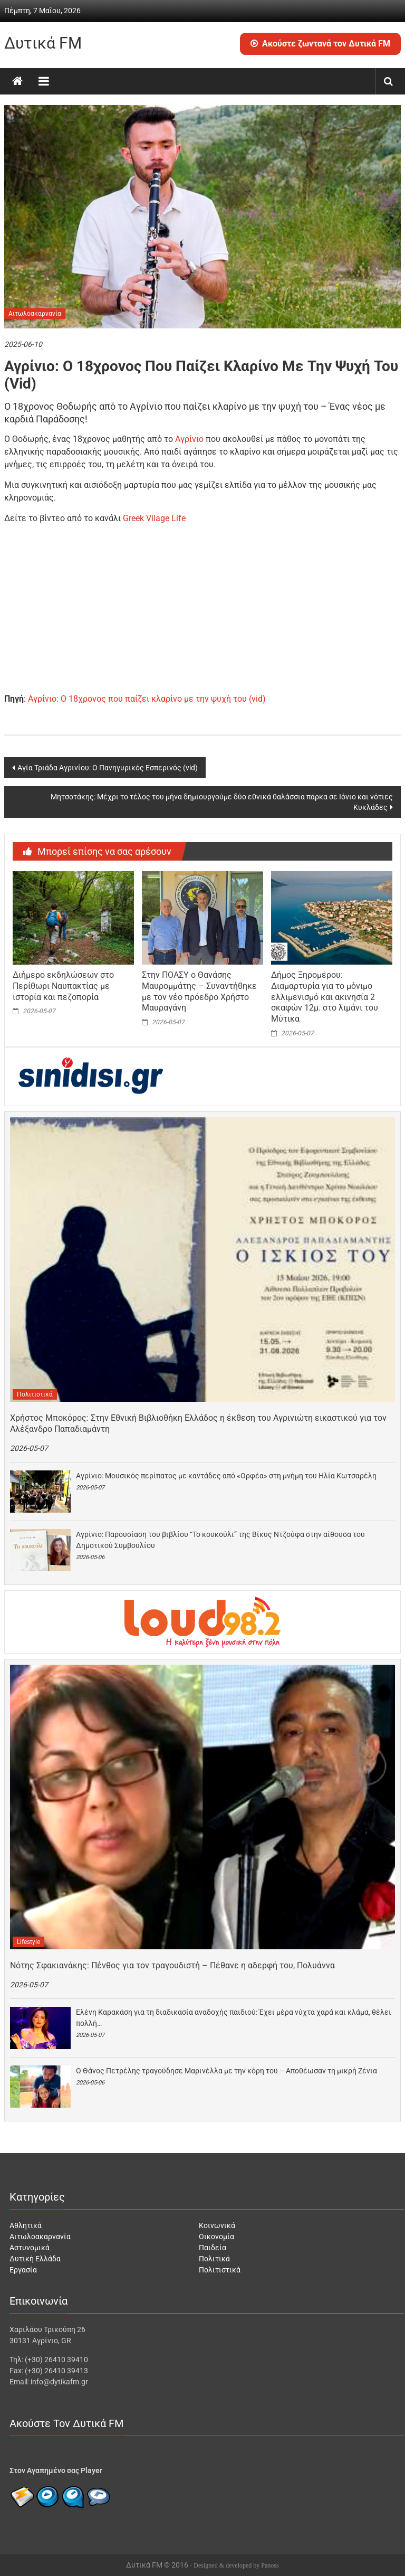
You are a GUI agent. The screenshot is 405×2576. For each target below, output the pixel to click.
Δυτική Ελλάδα (35, 2258)
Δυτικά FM (43, 43)
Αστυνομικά (29, 2247)
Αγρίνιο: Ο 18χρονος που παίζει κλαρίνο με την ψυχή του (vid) (147, 699)
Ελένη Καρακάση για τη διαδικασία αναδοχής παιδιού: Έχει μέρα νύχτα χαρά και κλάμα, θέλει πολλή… (233, 2017)
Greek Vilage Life (153, 518)
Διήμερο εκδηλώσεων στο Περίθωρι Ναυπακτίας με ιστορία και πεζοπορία (63, 986)
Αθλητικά (25, 2225)
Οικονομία (216, 2236)
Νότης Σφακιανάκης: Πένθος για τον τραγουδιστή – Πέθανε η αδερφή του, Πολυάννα (172, 1965)
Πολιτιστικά (35, 1394)
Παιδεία (212, 2247)
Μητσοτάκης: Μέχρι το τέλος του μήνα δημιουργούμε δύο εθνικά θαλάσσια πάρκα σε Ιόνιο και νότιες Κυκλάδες (222, 802)
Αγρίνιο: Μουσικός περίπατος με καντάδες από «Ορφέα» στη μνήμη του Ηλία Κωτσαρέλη (226, 1475)
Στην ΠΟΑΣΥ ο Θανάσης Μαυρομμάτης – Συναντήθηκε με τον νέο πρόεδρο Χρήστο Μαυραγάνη (199, 991)
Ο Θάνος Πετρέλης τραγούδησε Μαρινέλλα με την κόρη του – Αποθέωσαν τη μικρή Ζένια (226, 2071)
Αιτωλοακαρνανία (34, 313)
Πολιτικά (214, 2258)
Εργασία (23, 2270)
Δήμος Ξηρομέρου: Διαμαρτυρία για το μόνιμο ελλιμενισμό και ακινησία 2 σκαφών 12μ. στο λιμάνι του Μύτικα (324, 997)
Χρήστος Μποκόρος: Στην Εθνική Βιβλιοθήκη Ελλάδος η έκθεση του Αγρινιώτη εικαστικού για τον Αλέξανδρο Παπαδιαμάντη (198, 1423)
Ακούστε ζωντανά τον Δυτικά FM (320, 44)
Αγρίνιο (189, 439)
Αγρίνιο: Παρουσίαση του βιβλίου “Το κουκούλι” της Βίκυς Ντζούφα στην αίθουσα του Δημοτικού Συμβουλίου (220, 1540)
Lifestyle (28, 1942)
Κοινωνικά (217, 2225)
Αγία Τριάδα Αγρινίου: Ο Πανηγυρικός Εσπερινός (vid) (107, 767)
